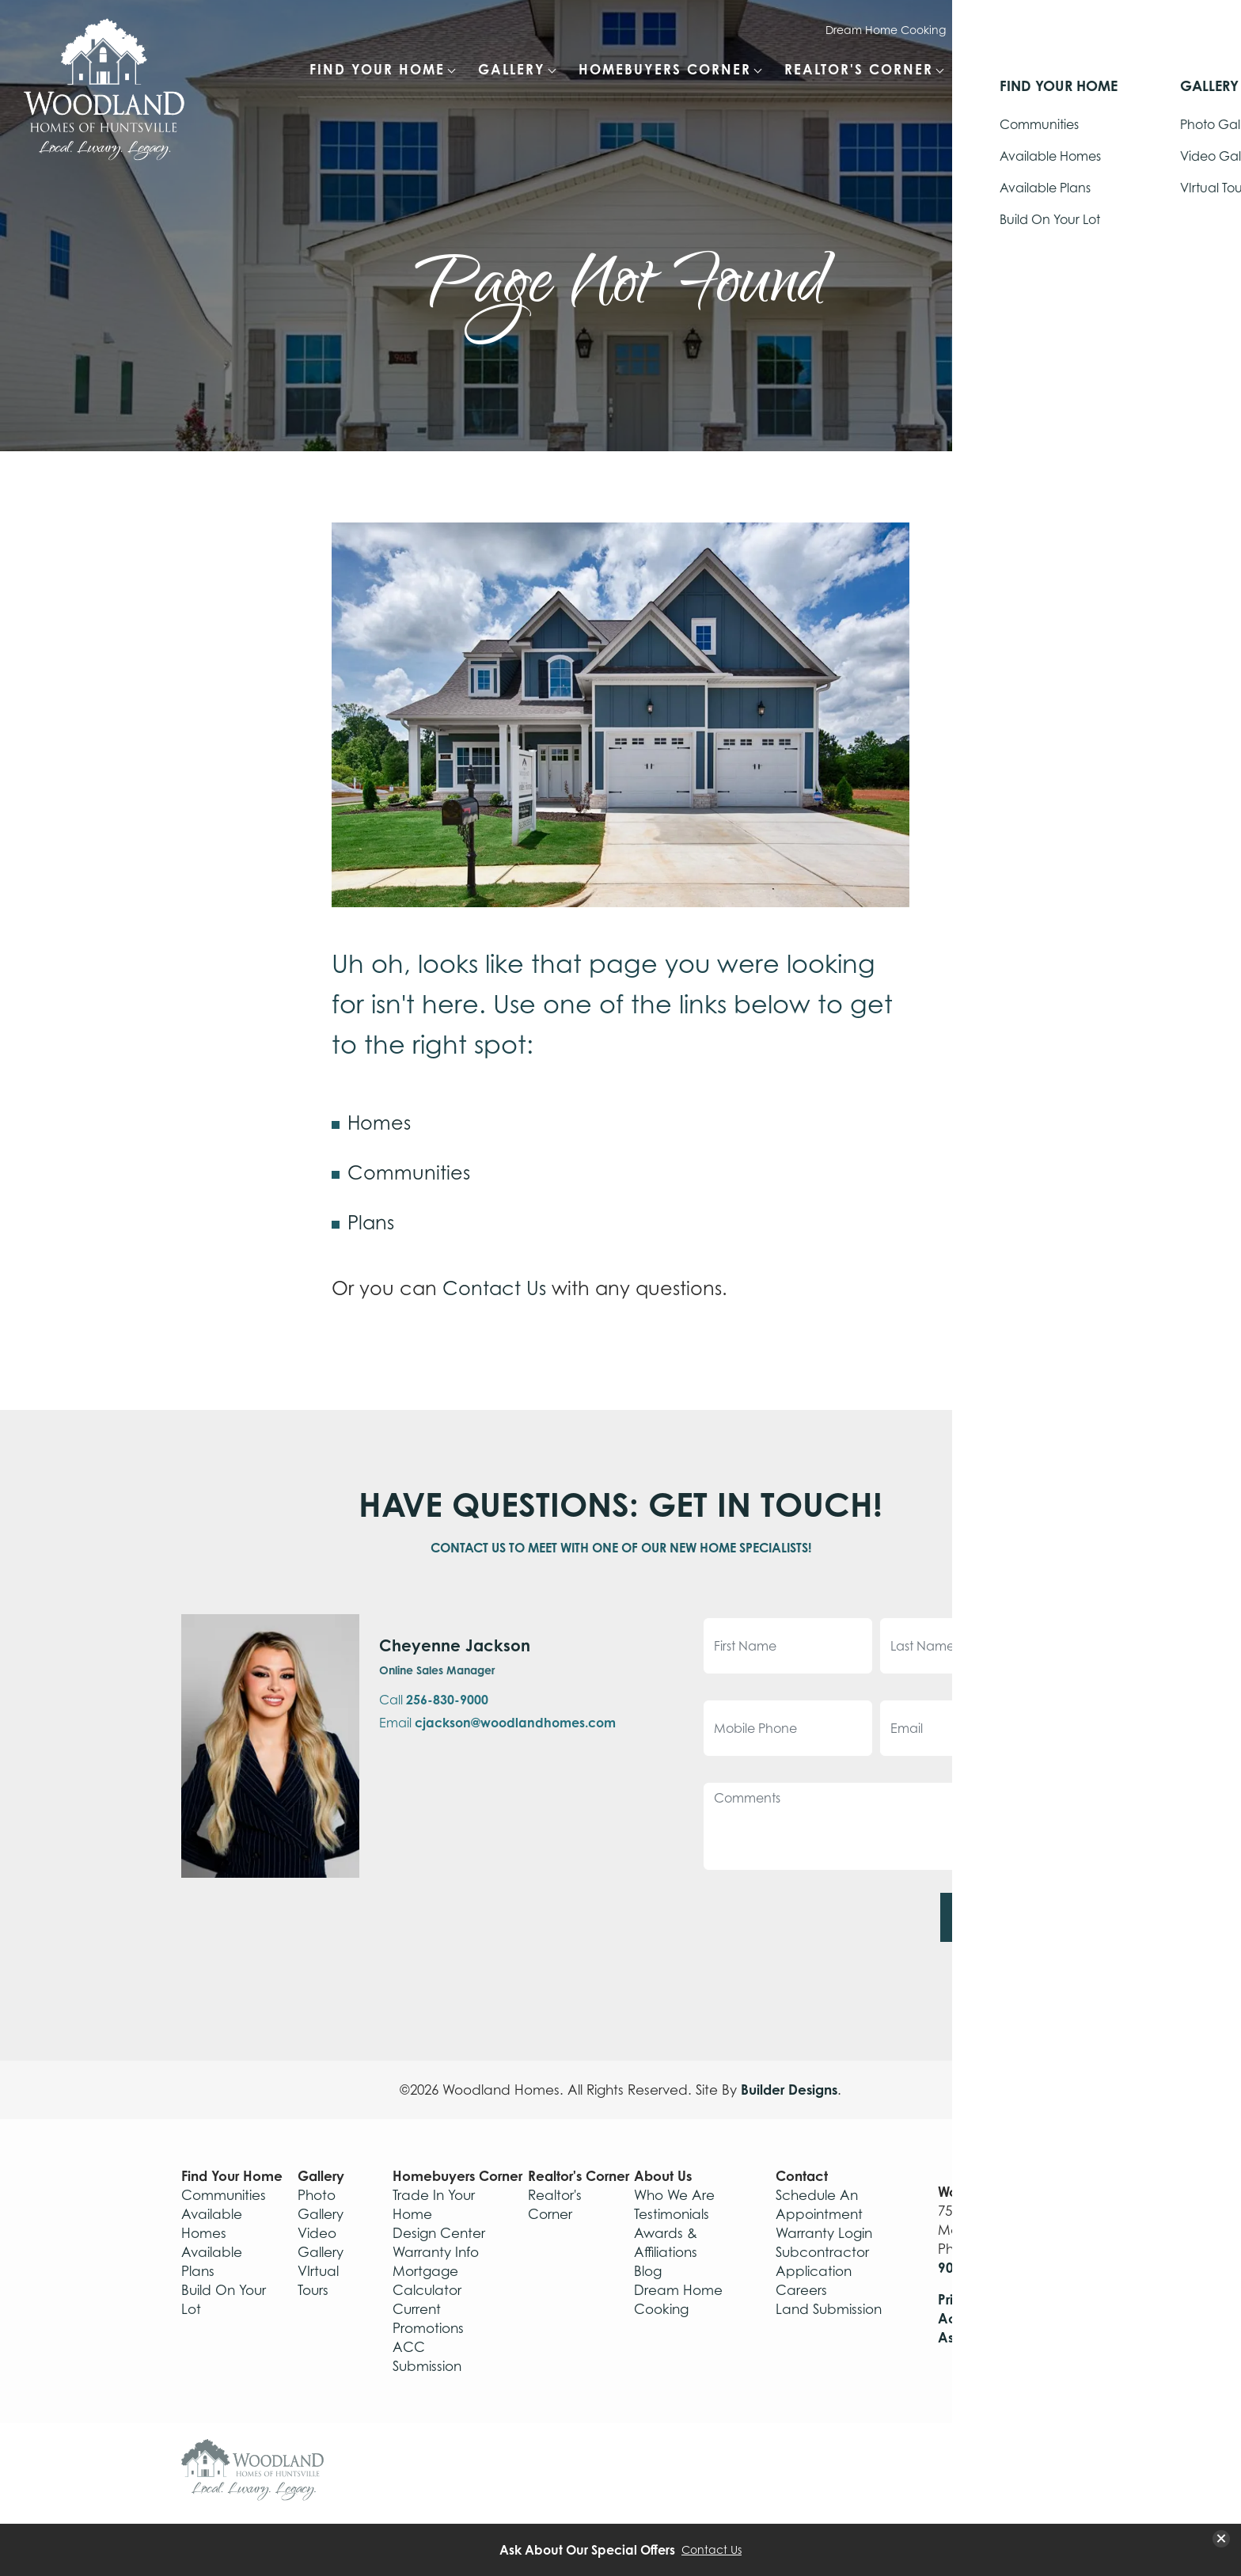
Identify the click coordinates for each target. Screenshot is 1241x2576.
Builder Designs (789, 2089)
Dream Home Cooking (885, 29)
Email (497, 1723)
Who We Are (674, 2195)
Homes (379, 1122)
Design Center (439, 2233)
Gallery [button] (511, 69)
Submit (994, 1917)
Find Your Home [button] (377, 69)
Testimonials (671, 2214)
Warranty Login (1002, 29)
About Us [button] (1004, 69)
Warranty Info (436, 2252)
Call (433, 1700)
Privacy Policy (984, 2299)
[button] (1193, 78)
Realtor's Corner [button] (858, 69)
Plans (370, 1222)
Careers (801, 2290)
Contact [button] (1112, 69)
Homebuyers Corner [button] (665, 69)
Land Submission (829, 2309)
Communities (408, 1172)
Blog (648, 2271)
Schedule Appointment (1122, 29)
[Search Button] (1193, 68)
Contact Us (494, 1288)
